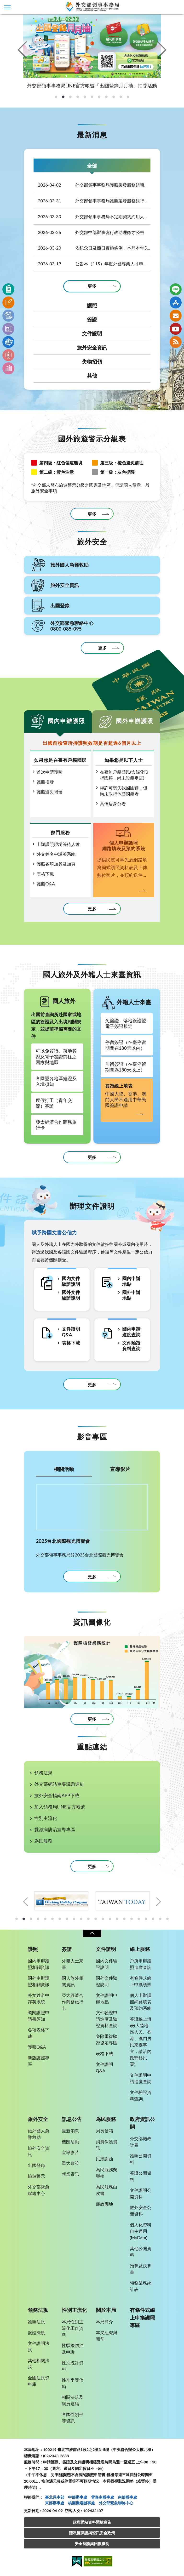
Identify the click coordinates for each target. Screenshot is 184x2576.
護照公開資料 (140, 2159)
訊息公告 (72, 2119)
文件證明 (92, 333)
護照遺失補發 (50, 791)
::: (2, 4)
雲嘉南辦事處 (102, 2497)
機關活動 (64, 1469)
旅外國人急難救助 (38, 2134)
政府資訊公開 (142, 2123)
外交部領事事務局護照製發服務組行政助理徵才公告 (92, 200)
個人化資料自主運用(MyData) (140, 2231)
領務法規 (38, 2310)
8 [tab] (67, 1919)
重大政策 (70, 2163)
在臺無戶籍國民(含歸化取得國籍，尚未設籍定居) (124, 775)
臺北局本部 (54, 2497)
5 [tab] (45, 1919)
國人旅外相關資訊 (72, 1981)
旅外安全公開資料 (140, 2211)
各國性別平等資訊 (72, 2417)
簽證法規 (36, 2332)
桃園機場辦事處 (81, 2503)
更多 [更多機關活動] (92, 1576)
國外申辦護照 (134, 720)
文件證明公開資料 (140, 2193)
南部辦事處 (127, 2497)
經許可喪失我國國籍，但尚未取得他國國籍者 (123, 790)
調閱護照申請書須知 (38, 2016)
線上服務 (140, 1949)
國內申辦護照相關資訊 (38, 1964)
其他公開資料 (140, 2251)
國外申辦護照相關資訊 (38, 1981)
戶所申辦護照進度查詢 (140, 1964)
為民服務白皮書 (106, 2190)
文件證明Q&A (104, 2067)
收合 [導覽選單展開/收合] (92, 1933)
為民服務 (106, 2119)
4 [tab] (38, 1919)
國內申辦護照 (66, 720)
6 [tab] (52, 1919)
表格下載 (45, 874)
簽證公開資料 (140, 2176)
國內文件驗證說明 (106, 1964)
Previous (23, 49)
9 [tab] (74, 1919)
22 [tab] (167, 1919)
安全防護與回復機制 (92, 2543)
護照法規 (36, 2321)
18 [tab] (139, 1919)
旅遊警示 (36, 2176)
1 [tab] (16, 1919)
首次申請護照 (50, 772)
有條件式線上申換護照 (140, 1981)
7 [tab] (59, 1919)
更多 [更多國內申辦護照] (92, 908)
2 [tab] (24, 1919)
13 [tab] (103, 1919)
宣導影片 (120, 1469)
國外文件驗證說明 (106, 1981)
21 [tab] (160, 1919)
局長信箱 (104, 2130)
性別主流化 (74, 2310)
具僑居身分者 (113, 803)
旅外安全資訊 (92, 347)
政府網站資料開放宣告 (92, 2522)
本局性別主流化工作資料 (72, 2328)
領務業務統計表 (140, 2286)
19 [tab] (146, 1919)
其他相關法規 (38, 2364)
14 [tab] (110, 1919)
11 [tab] (88, 1919)
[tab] (56, 97)
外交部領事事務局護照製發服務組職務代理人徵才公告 (92, 185)
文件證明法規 (38, 2346)
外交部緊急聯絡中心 (38, 2190)
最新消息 (70, 2130)
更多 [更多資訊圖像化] (92, 1719)
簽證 (92, 319)
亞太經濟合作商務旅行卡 (72, 2002)
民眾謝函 (104, 2158)
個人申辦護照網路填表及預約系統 (140, 2002)
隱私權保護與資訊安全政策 (92, 2532)
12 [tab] (95, 1919)
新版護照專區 (38, 2061)
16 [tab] (124, 1919)
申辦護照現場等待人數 (58, 844)
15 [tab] (117, 1919)
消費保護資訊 (106, 2145)
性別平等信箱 (72, 2383)
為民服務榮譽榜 (106, 2173)
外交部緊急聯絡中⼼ (116, 2503)
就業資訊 (70, 2174)
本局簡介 (104, 2321)
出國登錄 (36, 2165)
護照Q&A (46, 883)
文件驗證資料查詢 (140, 2095)
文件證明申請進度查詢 (140, 2078)
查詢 (177, 7)
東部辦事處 (54, 2503)
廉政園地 (104, 2204)
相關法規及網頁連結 (72, 2400)
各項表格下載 (38, 2033)
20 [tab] (153, 1919)
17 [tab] (131, 1919)
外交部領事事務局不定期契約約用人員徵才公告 (92, 216)
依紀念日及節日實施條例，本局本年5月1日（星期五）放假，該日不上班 (92, 248)
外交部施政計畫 (140, 2142)
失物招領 (92, 362)
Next (161, 49)
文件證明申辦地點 (106, 1998)
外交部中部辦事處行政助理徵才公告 (89, 232)
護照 (92, 305)
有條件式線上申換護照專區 (142, 2317)
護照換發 (45, 781)
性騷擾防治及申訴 (72, 2348)
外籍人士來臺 (72, 1964)
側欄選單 (7, 7)
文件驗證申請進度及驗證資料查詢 (106, 2019)
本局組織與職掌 (106, 2336)
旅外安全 (38, 2119)
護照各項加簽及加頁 (56, 863)
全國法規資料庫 (38, 2381)
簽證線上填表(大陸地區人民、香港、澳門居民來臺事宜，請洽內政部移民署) (140, 2041)
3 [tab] (31, 1919)
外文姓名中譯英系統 (56, 854)
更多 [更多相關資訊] (92, 1157)
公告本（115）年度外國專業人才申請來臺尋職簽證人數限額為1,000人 (92, 263)
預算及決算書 (140, 2269)
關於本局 (106, 2310)
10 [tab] (81, 1919)
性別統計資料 (72, 2366)
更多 (92, 514)
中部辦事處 (77, 2497)
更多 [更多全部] (92, 286)
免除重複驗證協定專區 (106, 2039)
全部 (92, 166)
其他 (92, 375)
